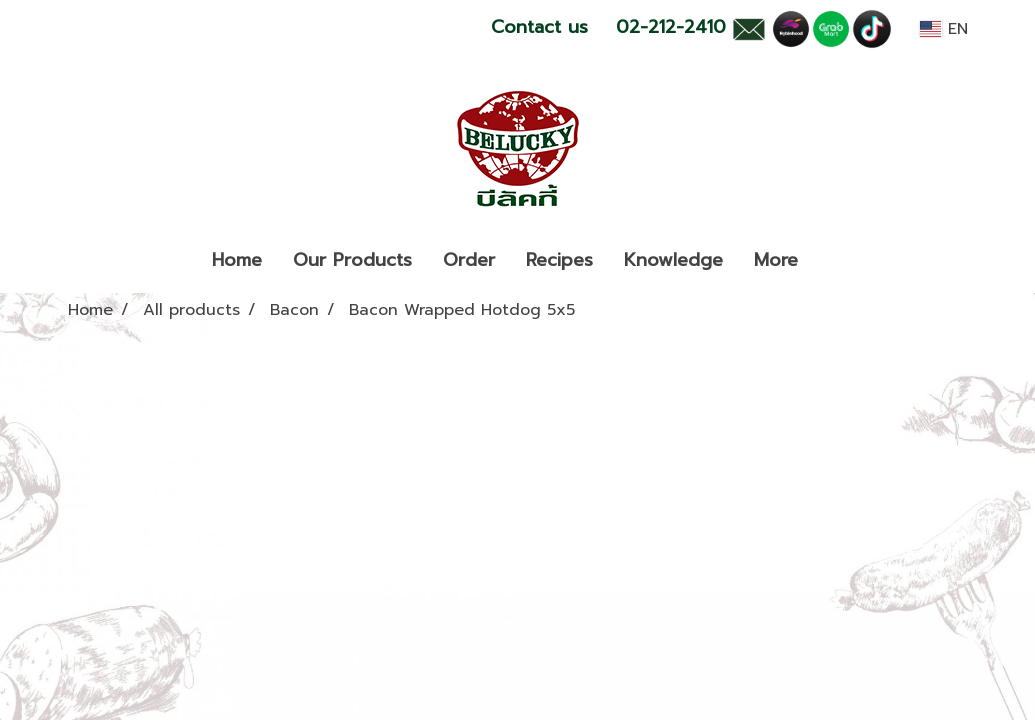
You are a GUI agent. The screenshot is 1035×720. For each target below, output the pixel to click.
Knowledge (673, 260)
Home (237, 260)
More (776, 260)
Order (469, 260)
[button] (831, 261)
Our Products (352, 260)
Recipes (559, 260)
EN (943, 29)
